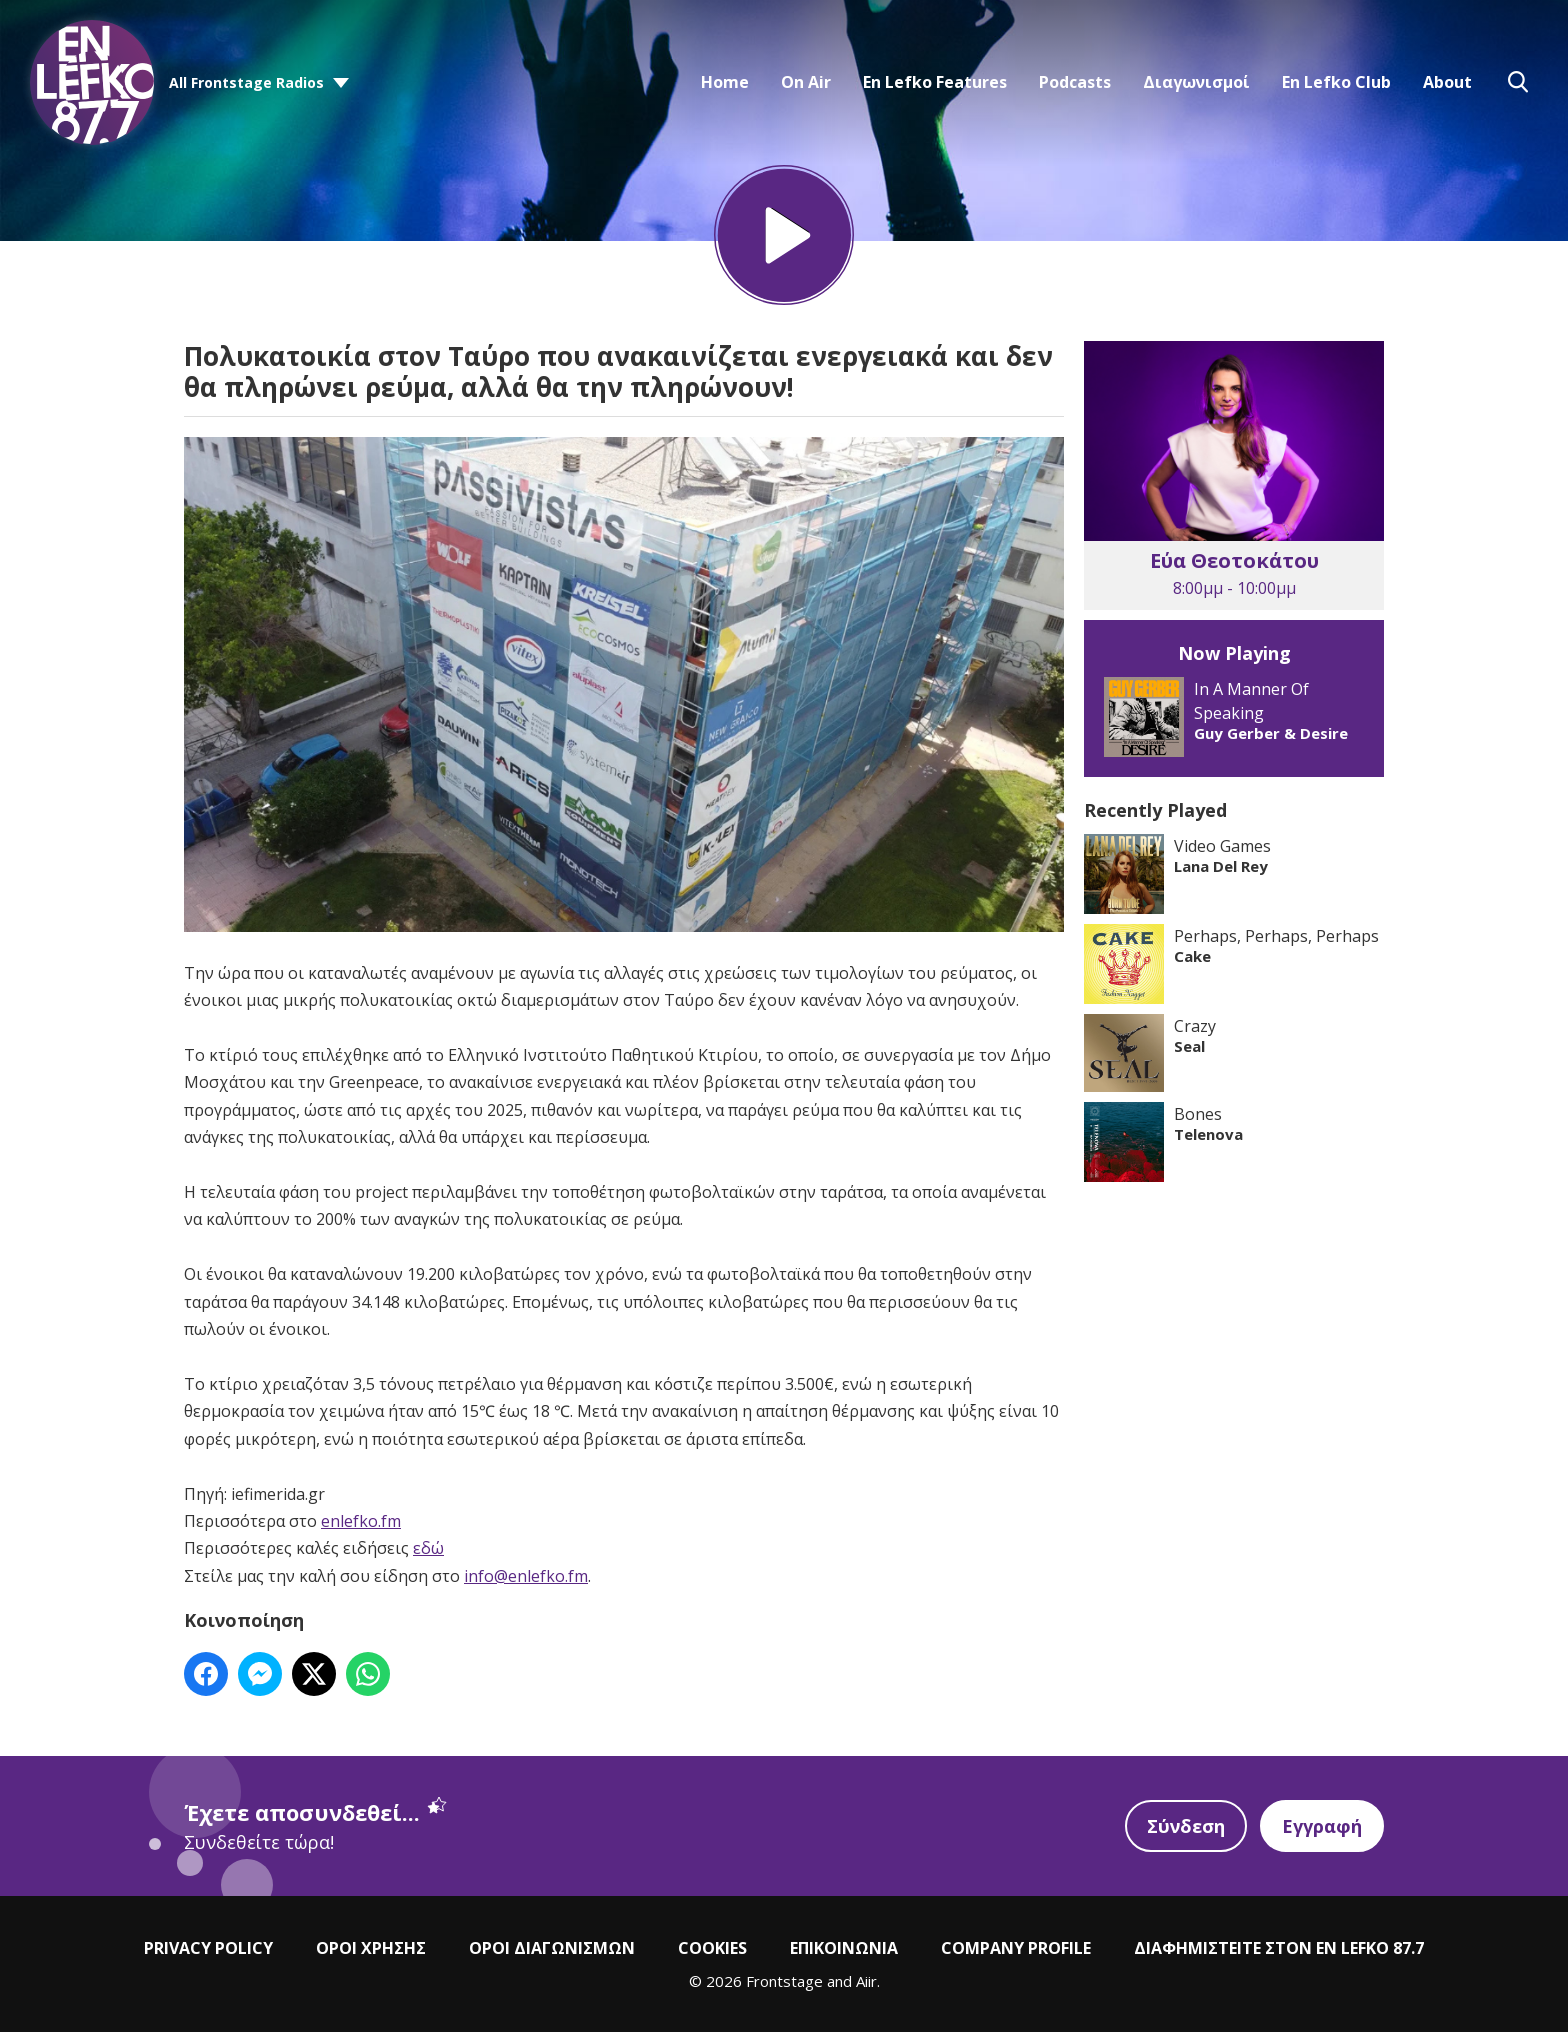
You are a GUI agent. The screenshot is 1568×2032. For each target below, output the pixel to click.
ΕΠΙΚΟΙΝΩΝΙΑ (844, 1948)
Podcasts (1075, 82)
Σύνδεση (1186, 1826)
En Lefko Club (1336, 82)
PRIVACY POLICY (208, 1948)
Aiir (866, 1981)
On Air (806, 82)
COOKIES (712, 1948)
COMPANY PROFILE (1016, 1948)
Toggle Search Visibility (1518, 82)
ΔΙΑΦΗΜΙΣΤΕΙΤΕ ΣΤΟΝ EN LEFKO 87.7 (1279, 1948)
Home (725, 82)
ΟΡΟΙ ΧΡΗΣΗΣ (371, 1948)
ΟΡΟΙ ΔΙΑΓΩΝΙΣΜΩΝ (552, 1948)
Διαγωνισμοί (1196, 82)
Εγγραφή (1322, 1826)
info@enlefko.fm (526, 1576)
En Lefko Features (935, 82)
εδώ (428, 1548)
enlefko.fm (361, 1521)
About (1447, 82)
